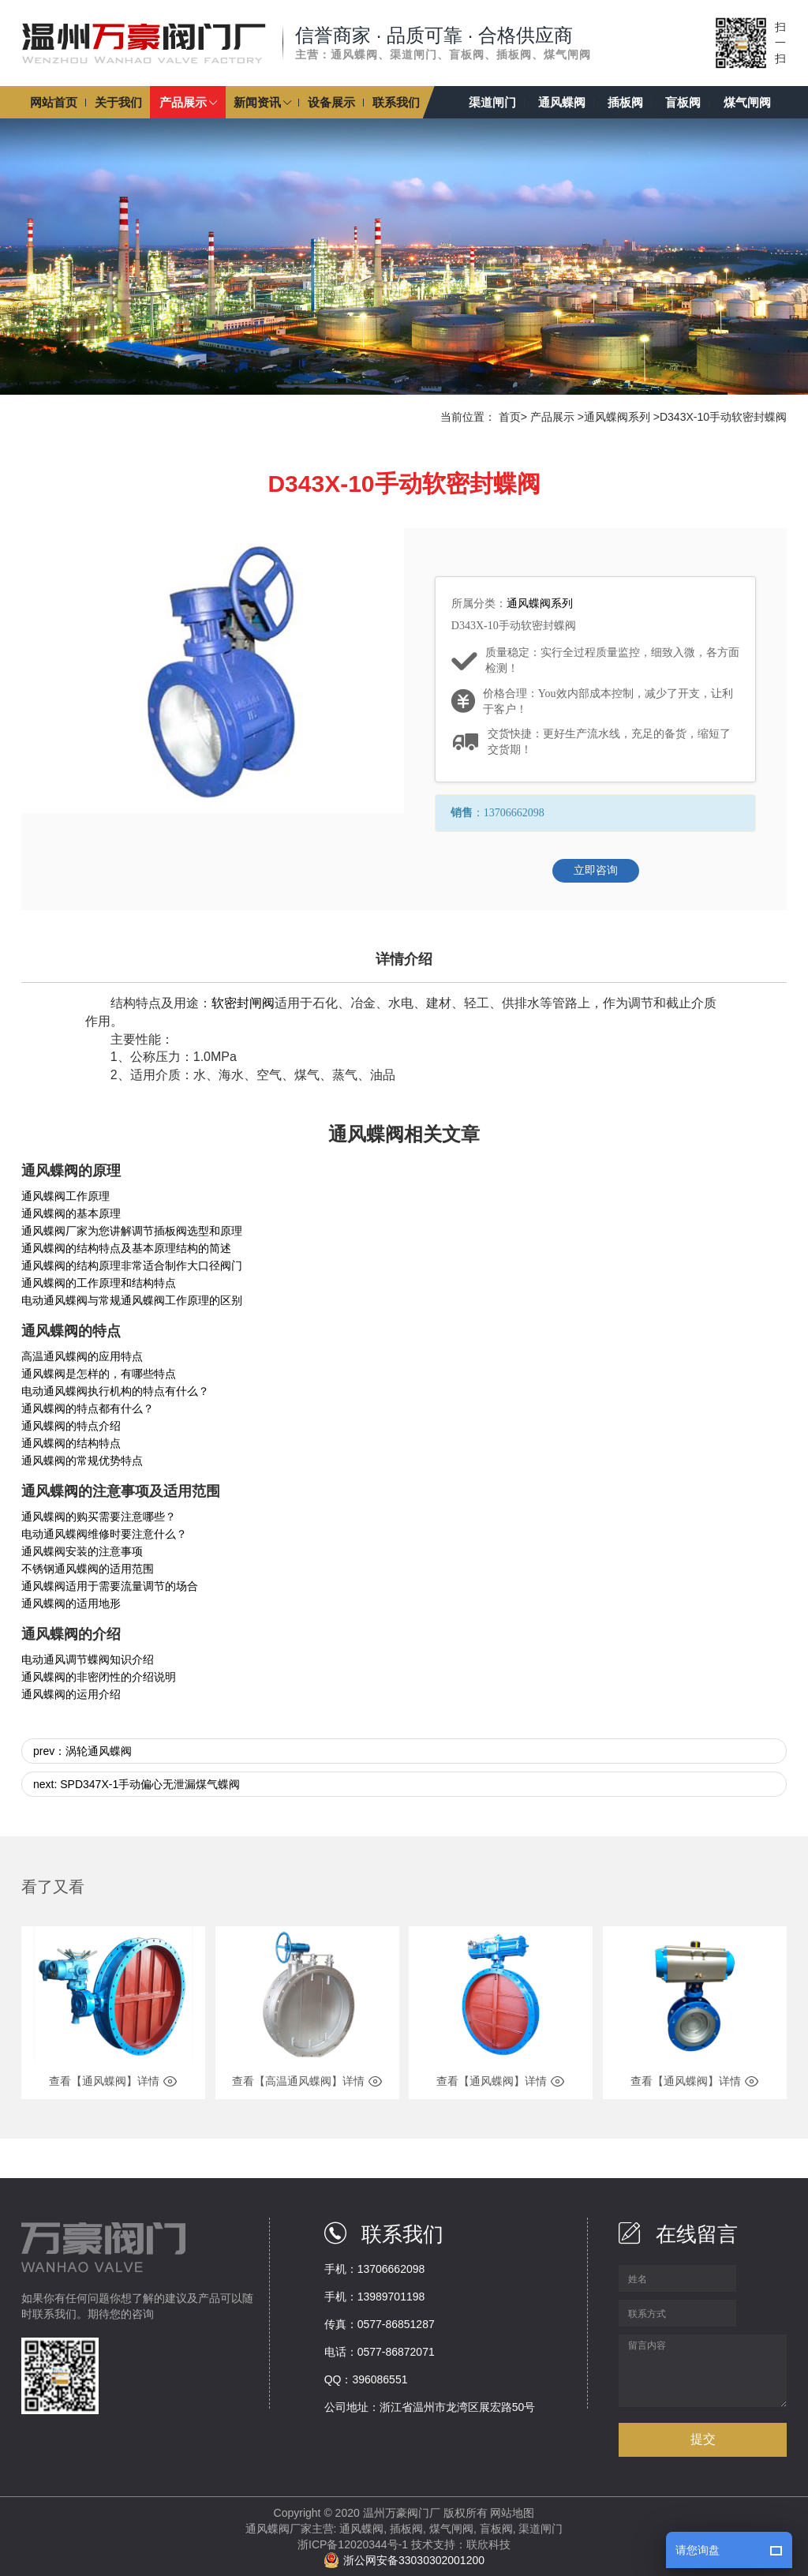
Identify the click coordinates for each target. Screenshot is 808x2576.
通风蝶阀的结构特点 (71, 1443)
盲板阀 (496, 2528)
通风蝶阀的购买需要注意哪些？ (98, 1516)
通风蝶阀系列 (617, 417)
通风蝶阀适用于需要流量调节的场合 (109, 1586)
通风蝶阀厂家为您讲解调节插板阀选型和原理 (131, 1230)
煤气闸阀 (451, 2528)
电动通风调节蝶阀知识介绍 (87, 1659)
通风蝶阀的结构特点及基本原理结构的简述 (126, 1248)
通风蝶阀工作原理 (65, 1196)
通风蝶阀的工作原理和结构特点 (98, 1283)
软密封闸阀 (243, 1003)
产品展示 (552, 417)
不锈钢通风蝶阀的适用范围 (87, 1568)
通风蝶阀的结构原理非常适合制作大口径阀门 (131, 1265)
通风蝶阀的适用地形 (71, 1603)
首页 (510, 417)
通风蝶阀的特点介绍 (71, 1425)
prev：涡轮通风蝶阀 (82, 1751)
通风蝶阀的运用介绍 (71, 1694)
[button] (188, 102)
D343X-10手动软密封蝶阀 (723, 417)
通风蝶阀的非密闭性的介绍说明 (98, 1676)
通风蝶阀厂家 (278, 2528)
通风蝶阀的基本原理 (71, 1213)
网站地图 (512, 2513)
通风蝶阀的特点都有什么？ (87, 1408)
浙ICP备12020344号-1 (352, 2544)
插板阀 (406, 2528)
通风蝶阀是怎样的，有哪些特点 (98, 1373)
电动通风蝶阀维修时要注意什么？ (104, 1534)
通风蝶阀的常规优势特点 (82, 1460)
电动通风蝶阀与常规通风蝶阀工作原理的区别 (131, 1300)
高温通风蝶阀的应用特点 (82, 1356)
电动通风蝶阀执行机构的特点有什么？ (115, 1391)
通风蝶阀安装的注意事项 (82, 1551)
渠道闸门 (540, 2528)
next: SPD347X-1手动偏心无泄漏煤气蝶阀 (136, 1784)
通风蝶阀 (361, 2528)
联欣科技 (488, 2544)
